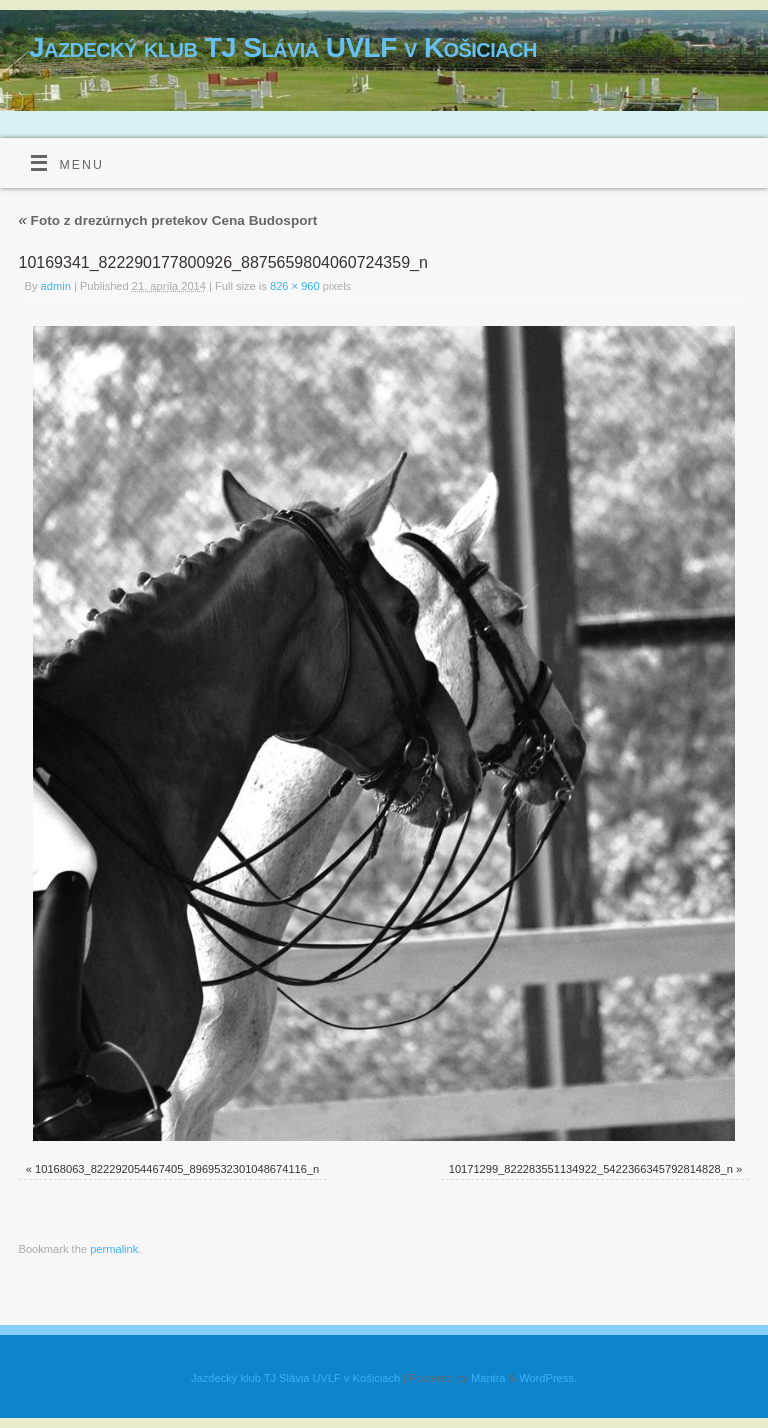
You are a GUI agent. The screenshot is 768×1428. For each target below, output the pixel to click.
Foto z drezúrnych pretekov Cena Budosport (168, 220)
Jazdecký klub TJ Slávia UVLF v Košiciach (283, 47)
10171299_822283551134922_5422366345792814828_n (591, 1169)
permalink (114, 1249)
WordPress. (548, 1378)
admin (56, 286)
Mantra (488, 1378)
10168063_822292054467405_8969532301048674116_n (177, 1169)
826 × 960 (295, 286)
